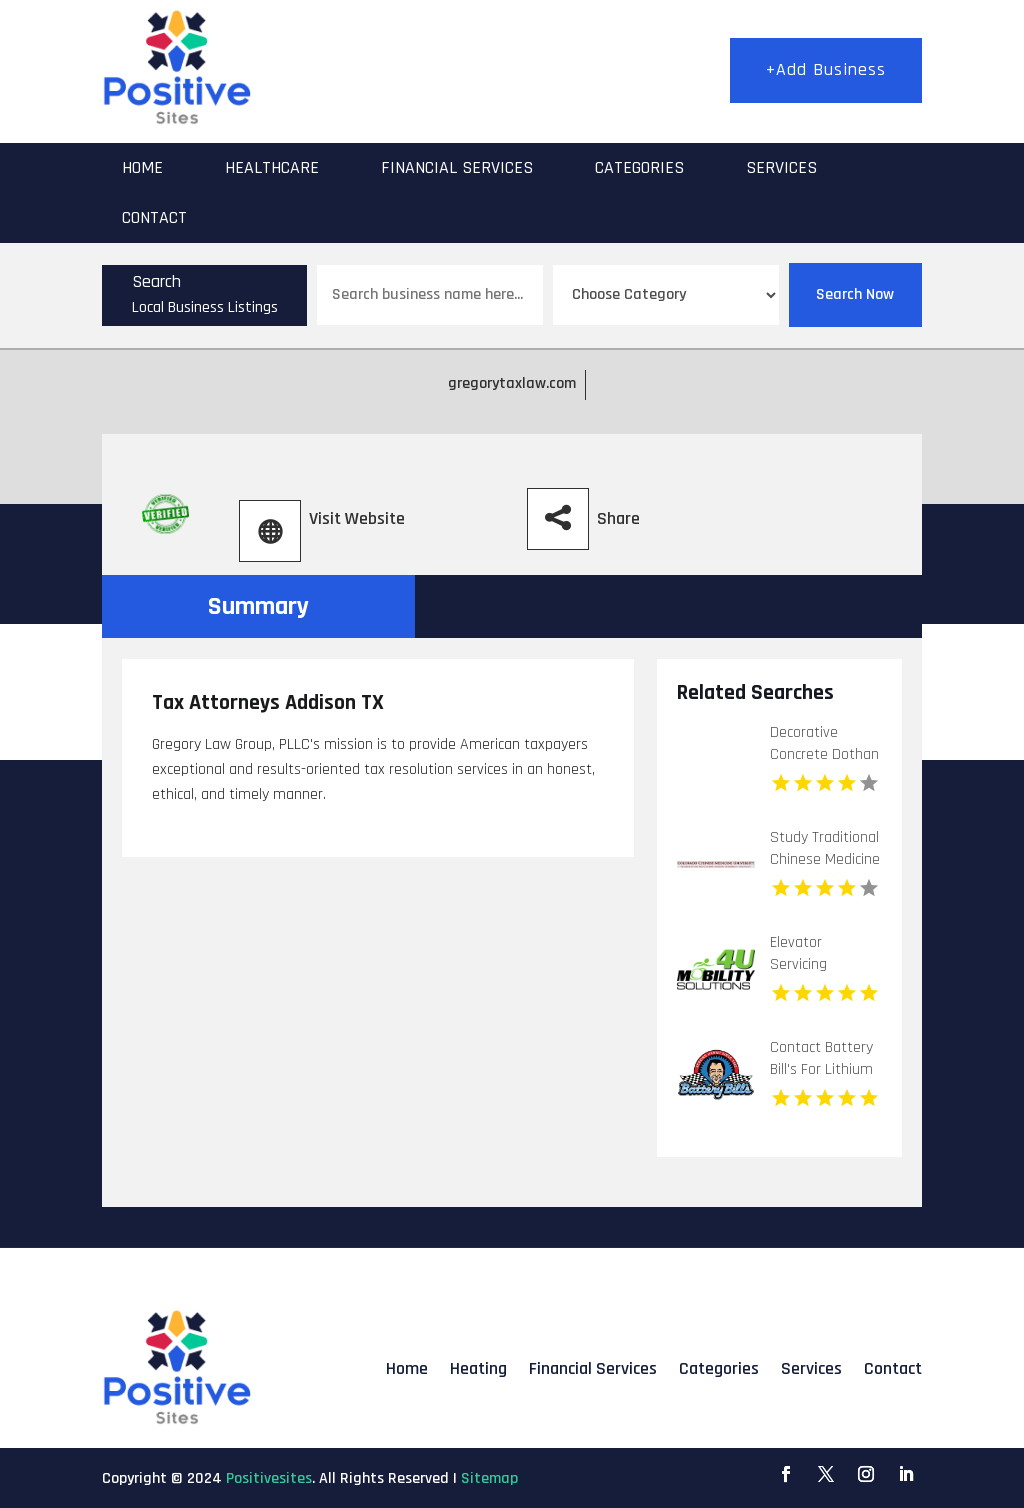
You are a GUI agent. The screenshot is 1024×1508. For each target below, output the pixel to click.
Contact (154, 217)
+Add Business (826, 69)
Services (781, 167)
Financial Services (457, 167)
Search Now (855, 294)
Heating (478, 1368)
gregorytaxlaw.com (512, 383)
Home (142, 167)
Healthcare (272, 167)
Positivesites (269, 1478)
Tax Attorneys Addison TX (268, 703)
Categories (639, 167)
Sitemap (489, 1478)
